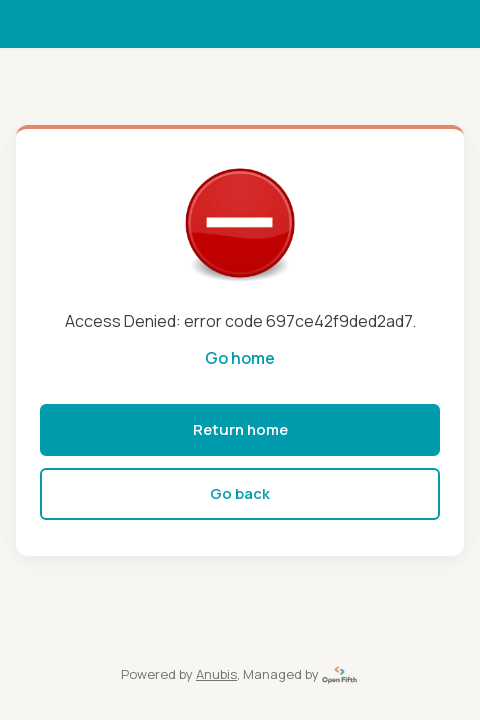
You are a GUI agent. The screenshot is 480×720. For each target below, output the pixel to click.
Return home (240, 429)
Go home (240, 358)
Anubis (216, 674)
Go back (240, 493)
